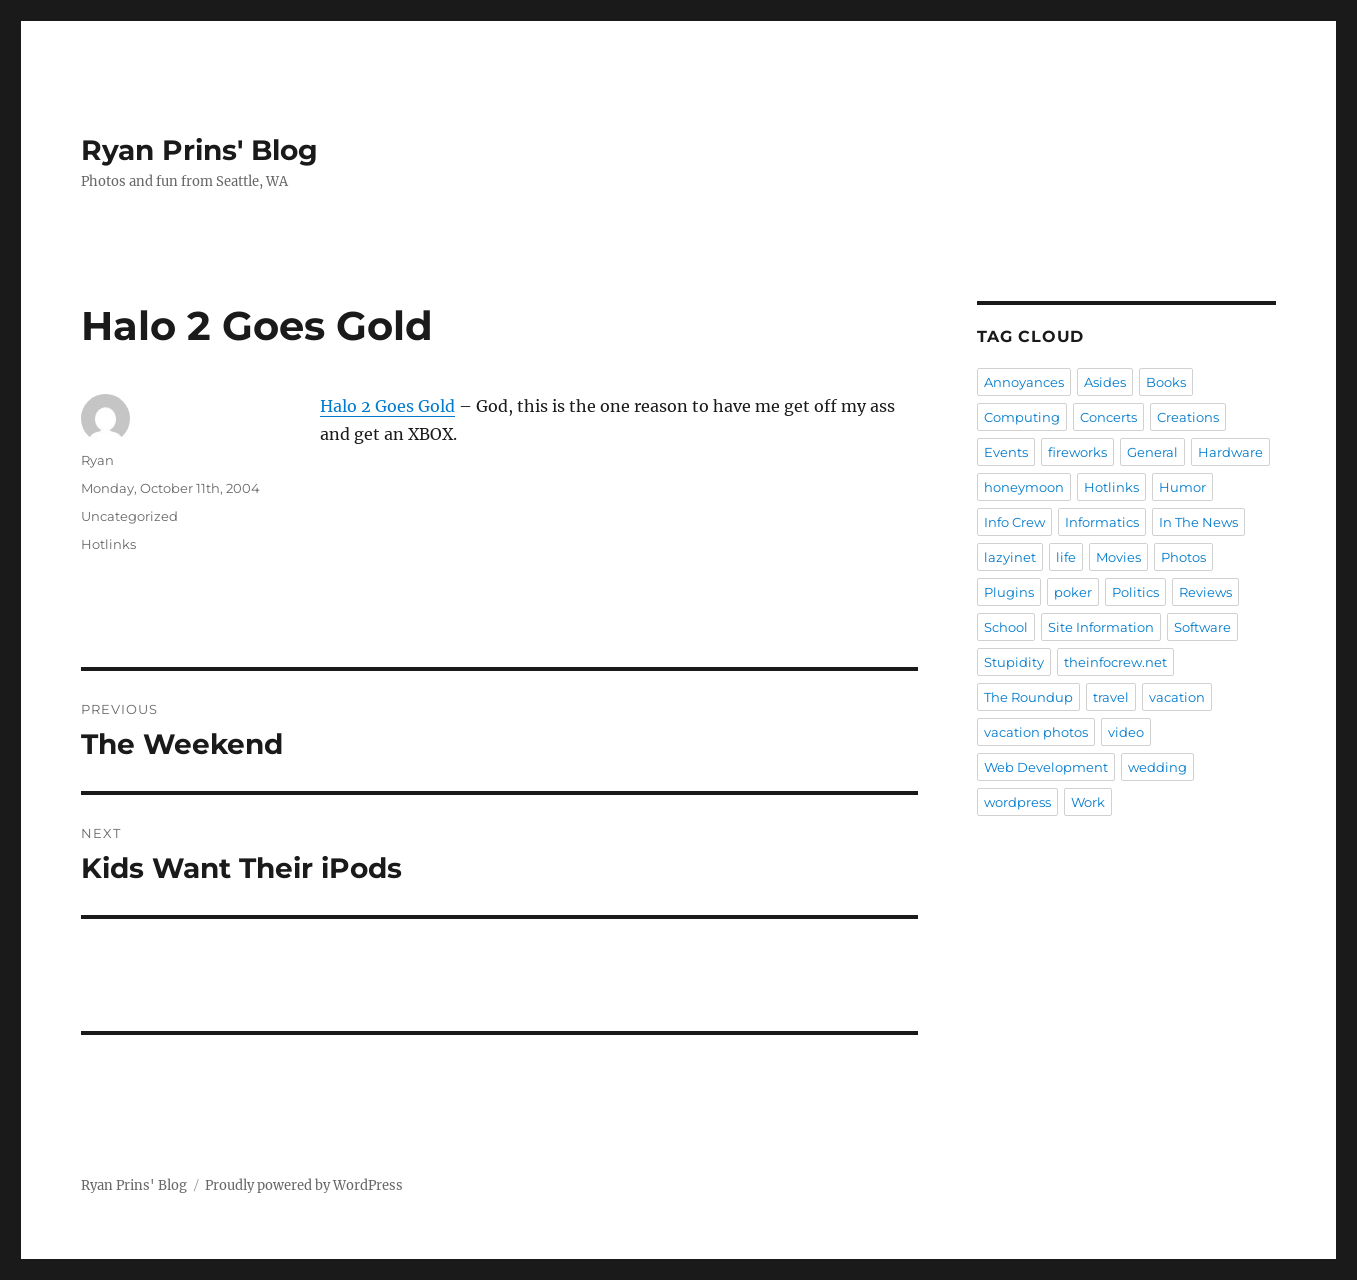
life (1066, 557)
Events (1006, 452)
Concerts (1108, 417)
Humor (1182, 487)
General (1152, 452)
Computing (1022, 417)
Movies (1118, 557)
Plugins (1009, 592)
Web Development (1046, 767)
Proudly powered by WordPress (304, 1185)
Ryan (97, 460)
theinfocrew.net (1115, 662)
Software (1202, 627)
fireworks (1077, 452)
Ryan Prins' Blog (199, 150)
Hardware (1230, 452)
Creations (1188, 417)
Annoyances (1024, 382)
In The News (1198, 522)
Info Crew (1014, 522)
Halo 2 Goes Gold (387, 406)
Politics (1135, 592)
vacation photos (1036, 732)
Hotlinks (108, 544)
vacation (1177, 697)
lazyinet (1010, 557)
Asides (1105, 382)
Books (1166, 382)
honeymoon (1024, 487)
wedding (1157, 767)
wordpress (1017, 802)
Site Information (1101, 627)
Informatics (1102, 522)
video (1126, 732)
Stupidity (1014, 662)
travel (1111, 697)
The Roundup (1028, 697)
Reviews (1205, 592)
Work (1088, 802)
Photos (1183, 557)
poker (1073, 592)
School (1006, 627)
